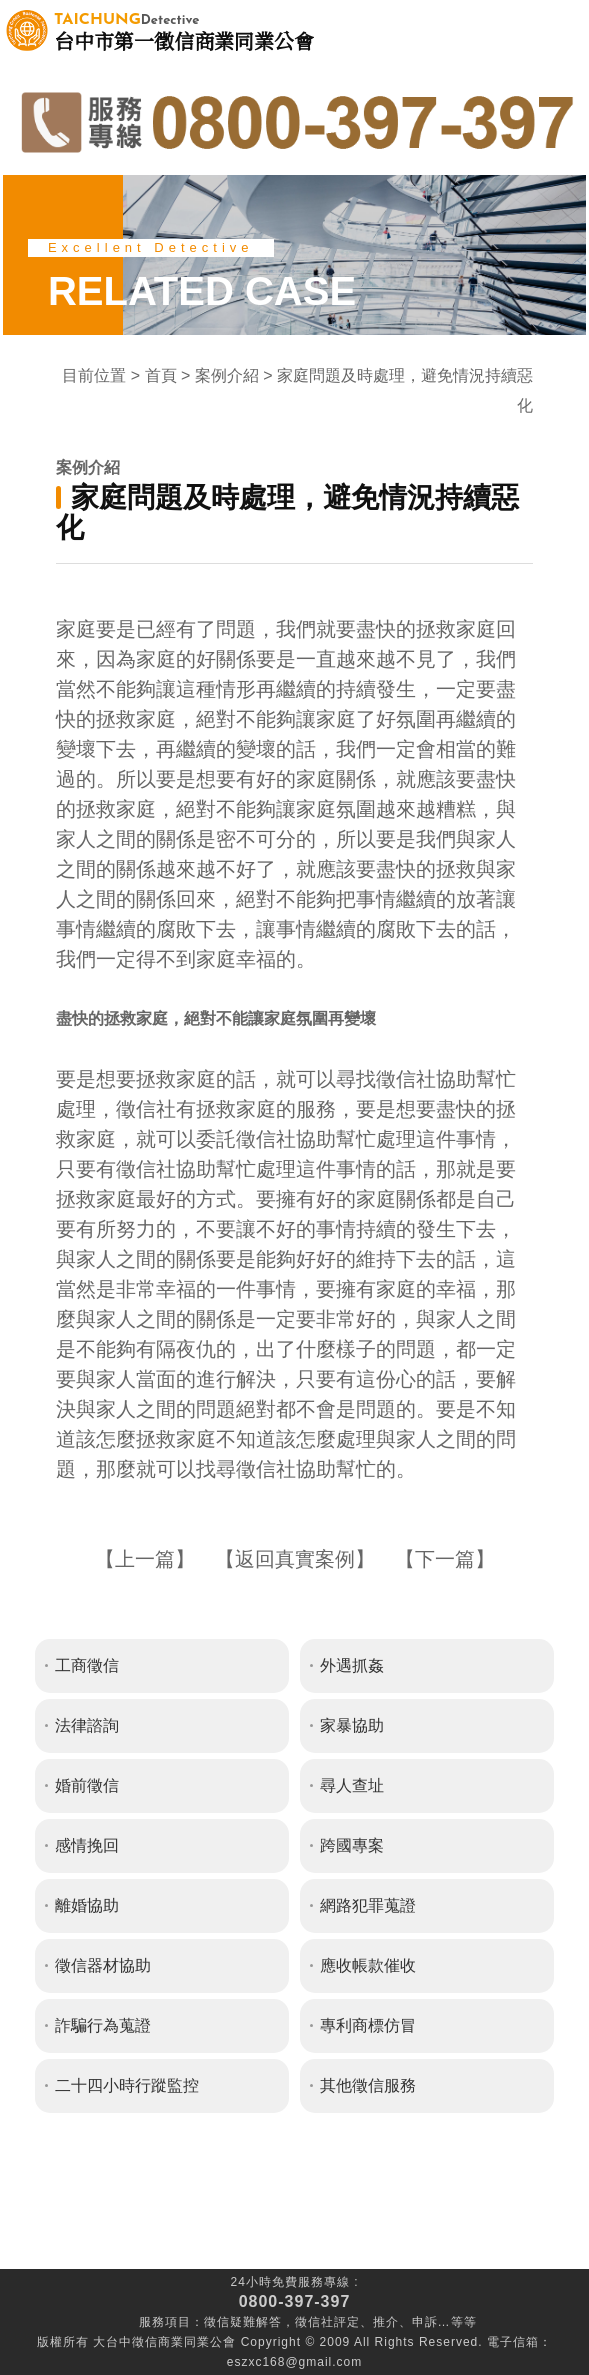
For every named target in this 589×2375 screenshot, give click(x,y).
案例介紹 (227, 375)
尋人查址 (352, 1785)
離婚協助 (87, 1905)
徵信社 (314, 2322)
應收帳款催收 (368, 1965)
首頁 (161, 375)
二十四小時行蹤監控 (127, 2085)
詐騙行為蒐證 (103, 2025)
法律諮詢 (87, 1725)
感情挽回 (87, 1845)
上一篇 (145, 1559)
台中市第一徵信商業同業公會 (184, 30)
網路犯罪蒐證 (368, 1905)
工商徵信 (87, 1665)
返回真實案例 (295, 1559)
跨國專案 (352, 1845)
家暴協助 (352, 1725)
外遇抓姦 (352, 1665)
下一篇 (445, 1559)
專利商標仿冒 (368, 2025)
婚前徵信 (87, 1785)
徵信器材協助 (103, 1965)
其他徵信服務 (368, 2085)
